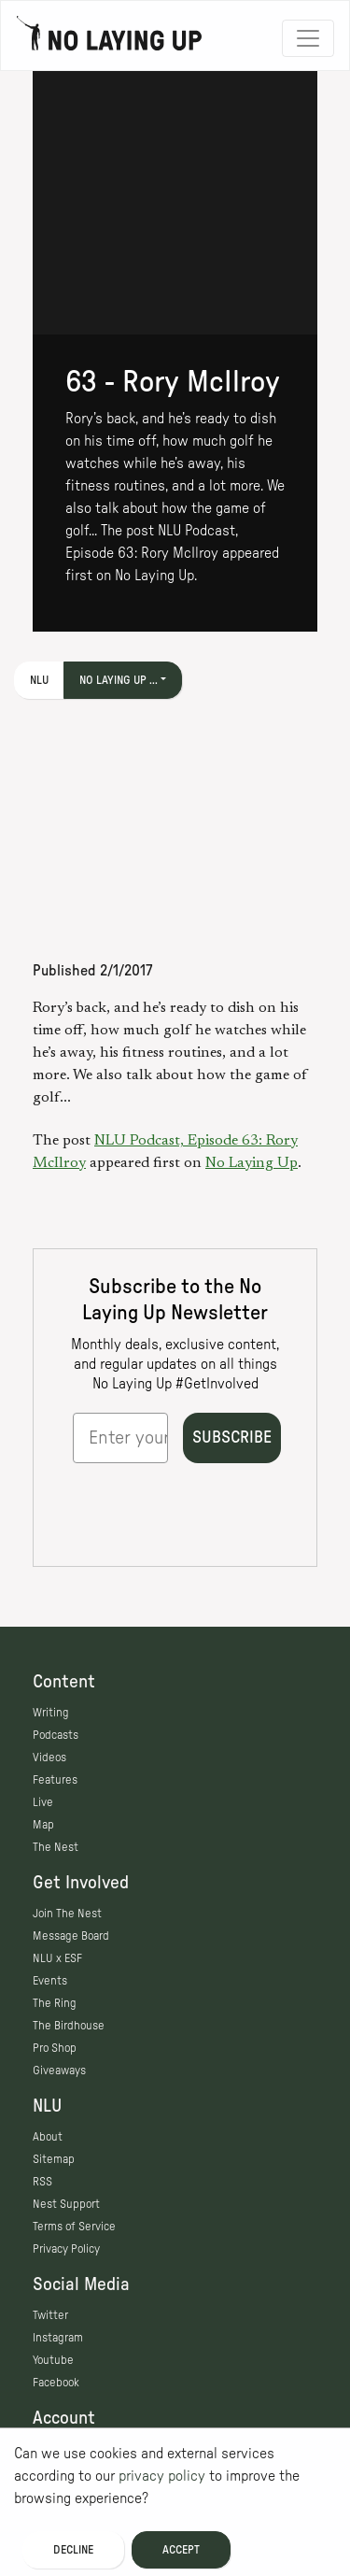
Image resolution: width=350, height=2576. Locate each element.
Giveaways (59, 2070)
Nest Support (66, 2204)
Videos (49, 1757)
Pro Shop (55, 2048)
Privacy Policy (66, 2249)
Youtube (53, 2360)
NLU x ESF (57, 1958)
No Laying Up (251, 1163)
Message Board (71, 1936)
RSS (42, 2181)
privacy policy (162, 2476)
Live (43, 1802)
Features (55, 1780)
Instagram (58, 2337)
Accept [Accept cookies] (181, 2549)
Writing (51, 1712)
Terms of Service (74, 2226)
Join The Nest (67, 1913)
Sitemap (54, 2159)
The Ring (55, 2003)
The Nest (55, 1847)
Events (50, 1980)
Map (43, 1824)
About (48, 2136)
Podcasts (55, 1735)
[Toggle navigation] (308, 38)
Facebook (56, 2382)
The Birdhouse (69, 2025)
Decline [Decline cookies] (73, 2549)
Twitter (50, 2315)
